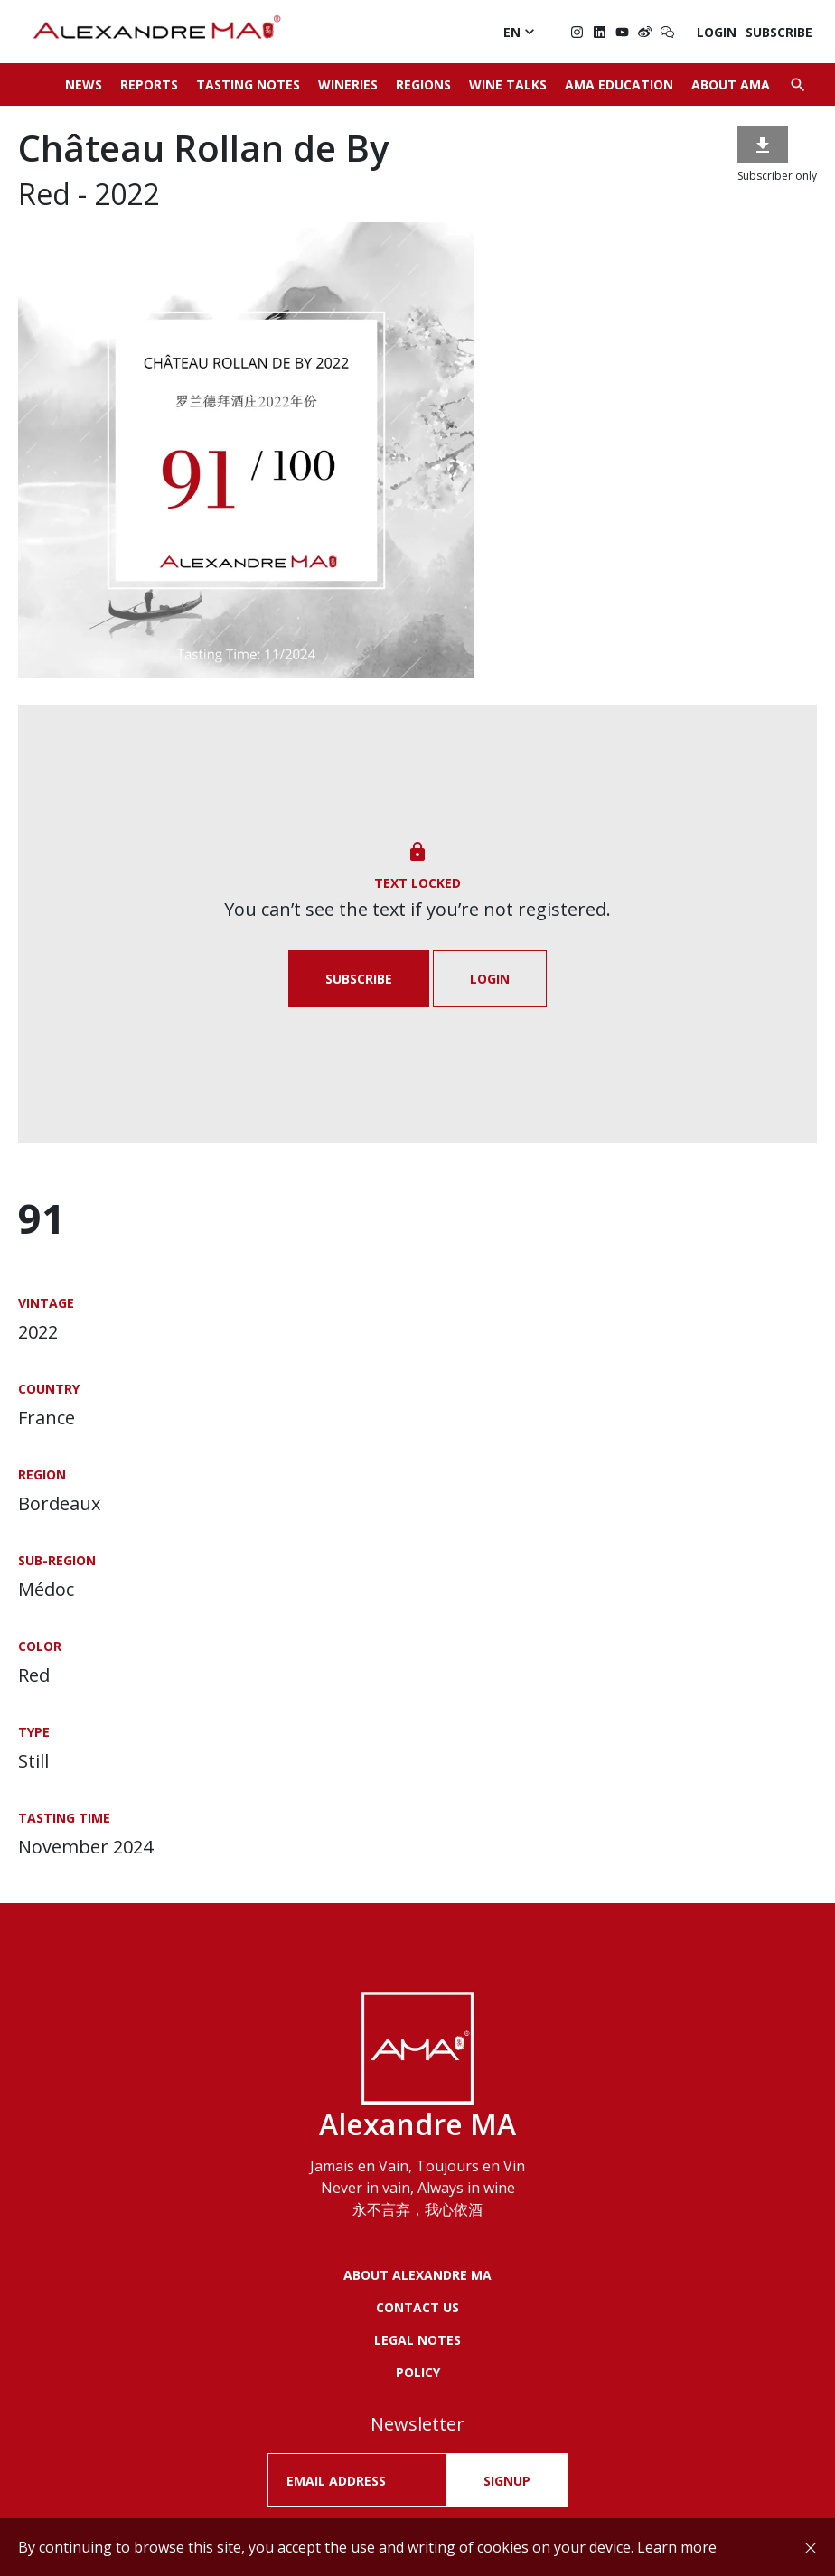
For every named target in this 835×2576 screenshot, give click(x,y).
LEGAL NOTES (417, 2339)
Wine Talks (508, 84)
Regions (423, 84)
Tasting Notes (248, 84)
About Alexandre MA (417, 2274)
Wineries (348, 84)
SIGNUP (506, 2480)
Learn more (677, 2547)
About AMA (730, 84)
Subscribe (779, 32)
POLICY (418, 2372)
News (83, 84)
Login (716, 32)
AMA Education (619, 84)
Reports (149, 84)
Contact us (417, 2307)
